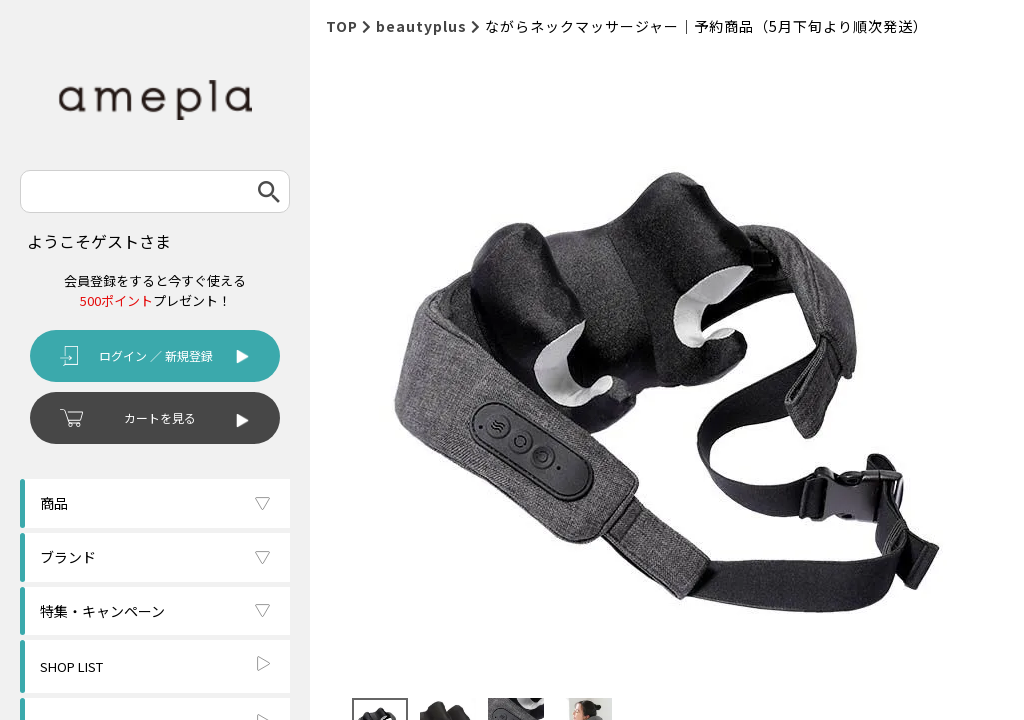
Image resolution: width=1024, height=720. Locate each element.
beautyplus (421, 26)
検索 (269, 191)
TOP (342, 26)
